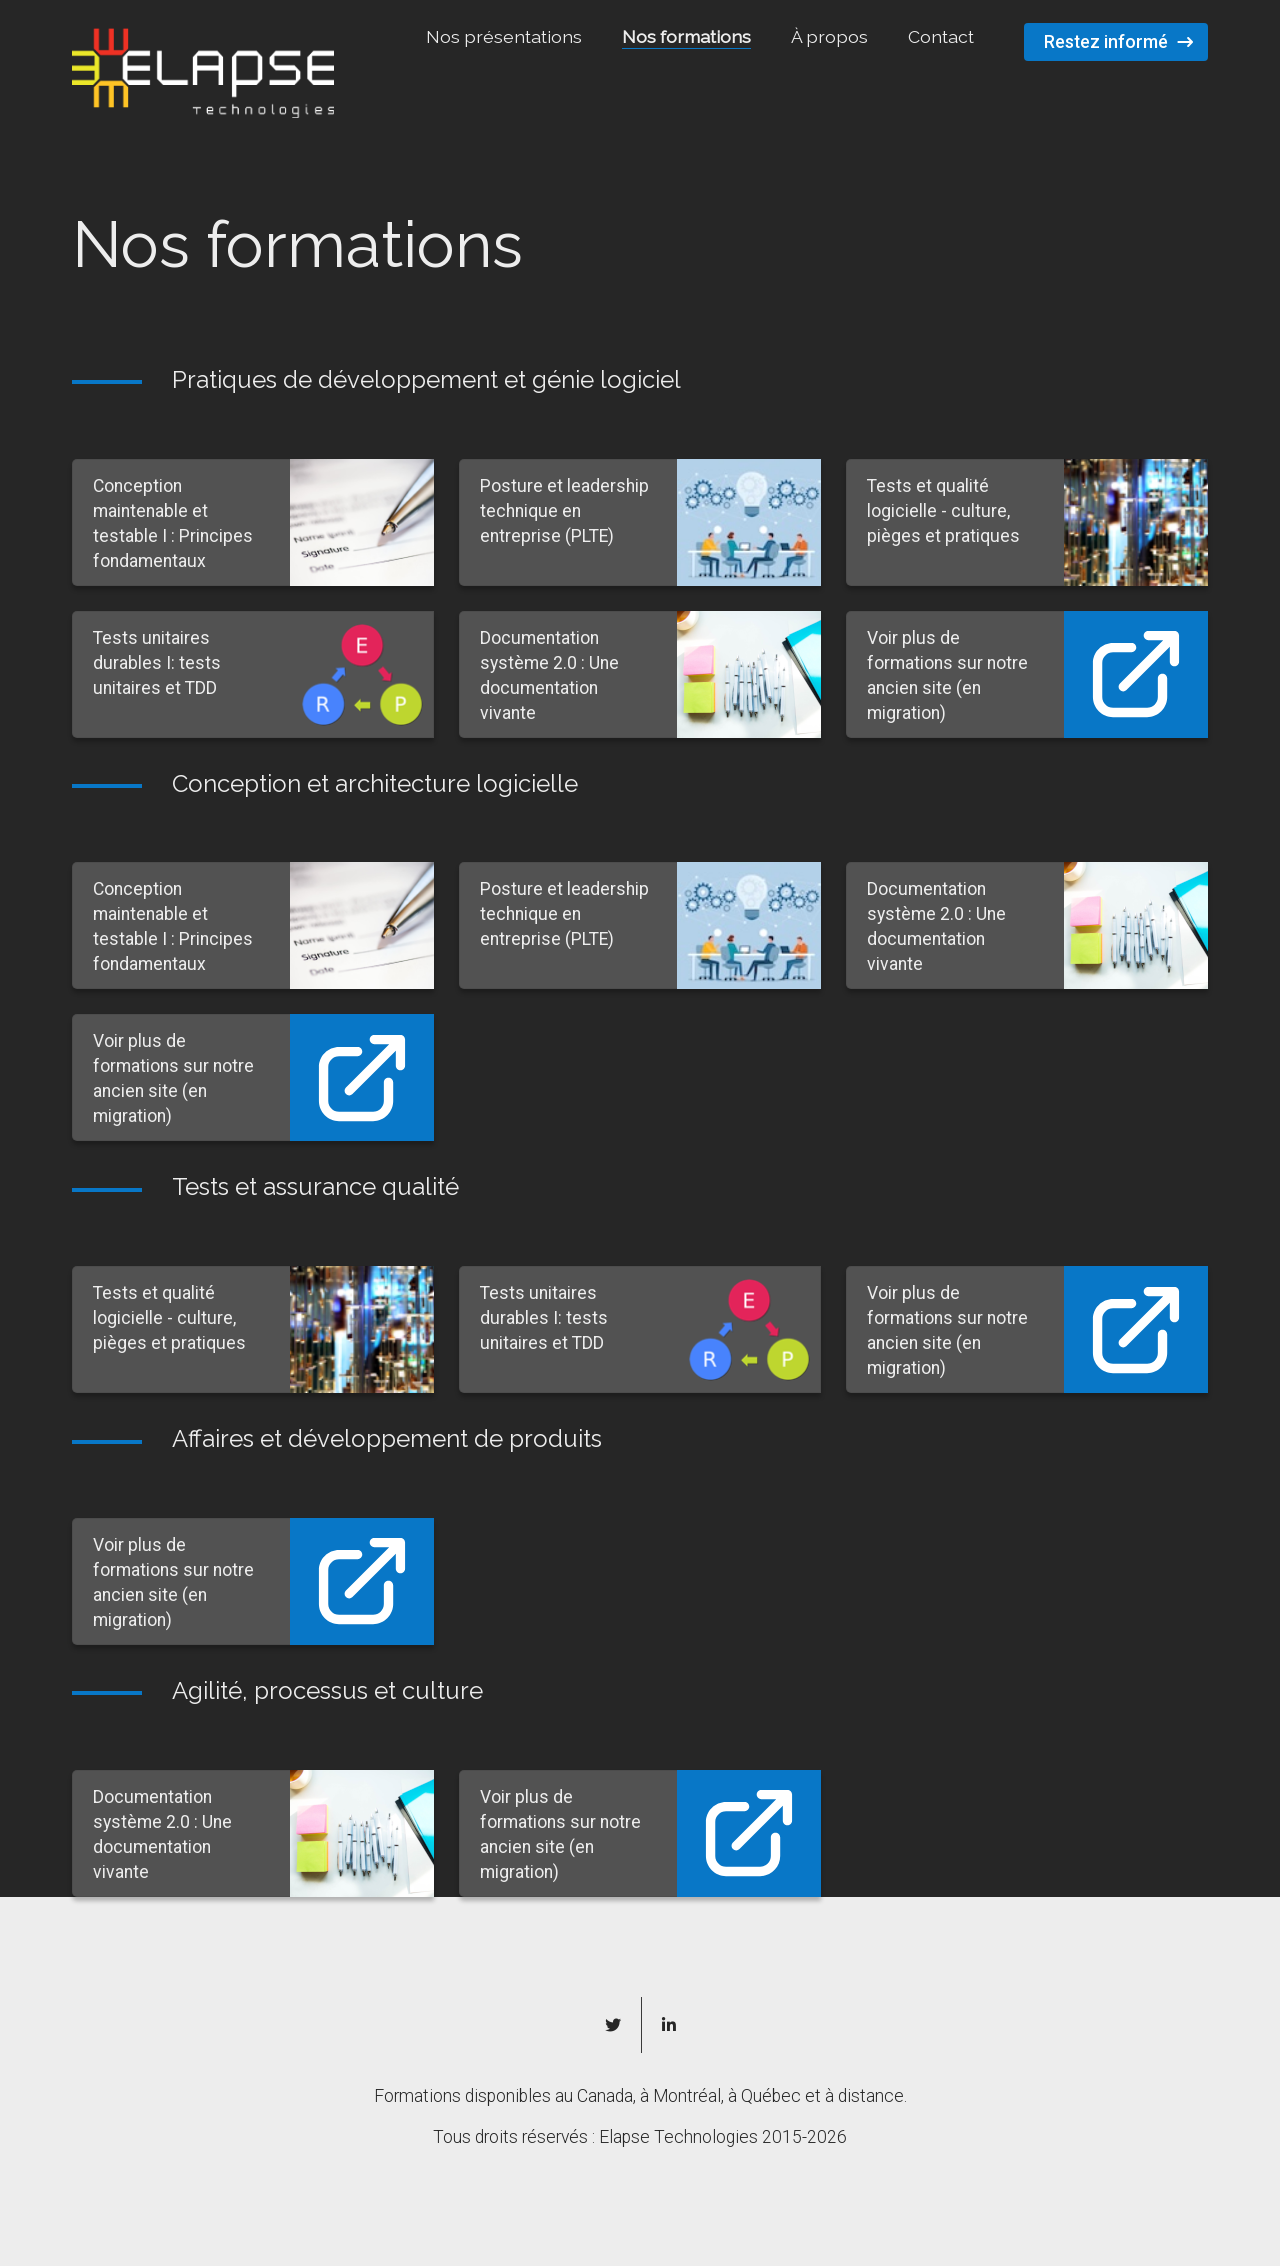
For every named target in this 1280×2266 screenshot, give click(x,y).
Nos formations (686, 36)
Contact (941, 36)
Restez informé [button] (1106, 42)
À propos (829, 36)
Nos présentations (504, 36)
